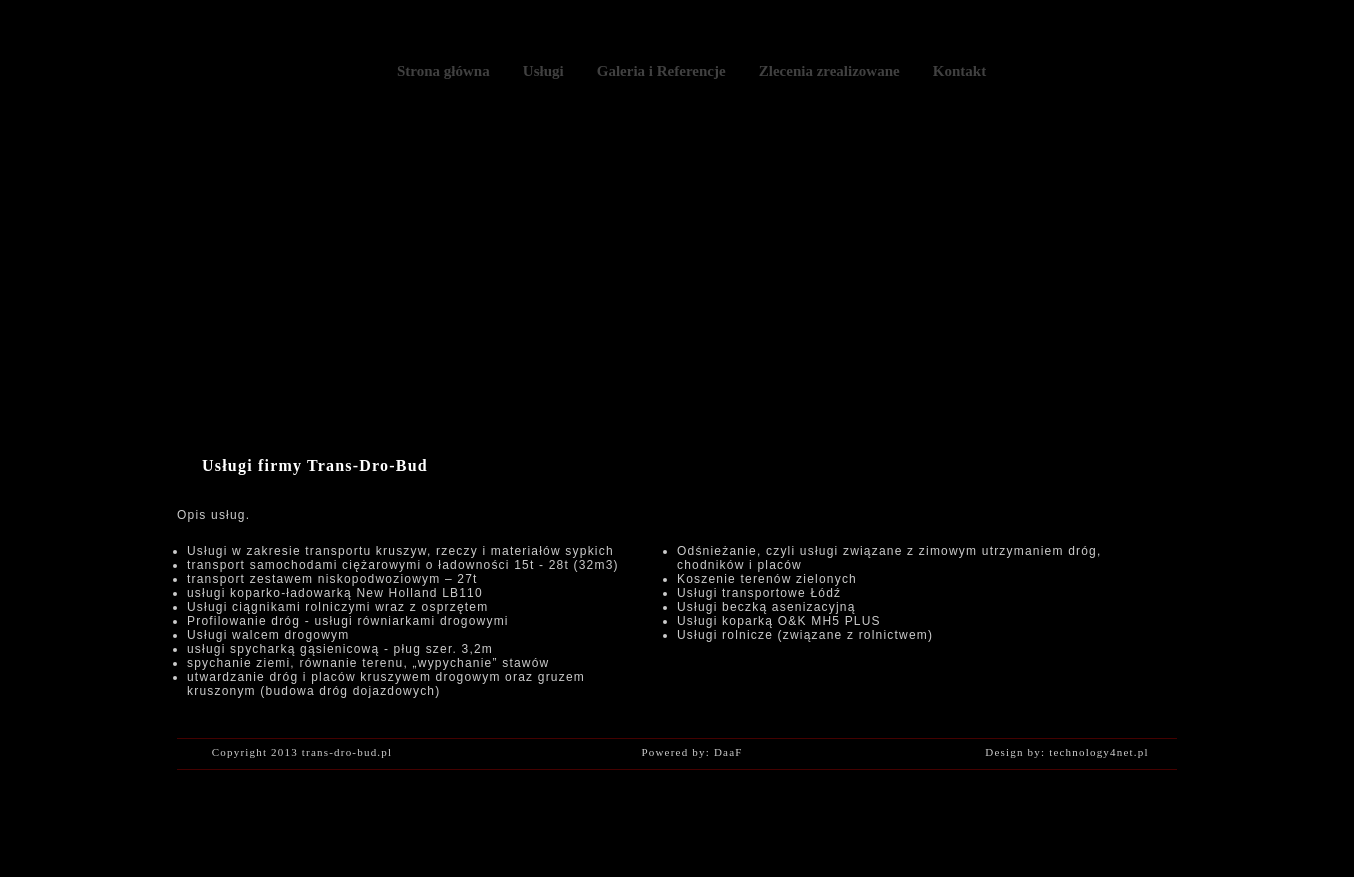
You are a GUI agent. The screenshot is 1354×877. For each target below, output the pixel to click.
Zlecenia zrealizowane (829, 71)
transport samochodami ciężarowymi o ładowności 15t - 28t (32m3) (403, 565)
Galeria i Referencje (661, 71)
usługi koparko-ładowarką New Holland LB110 (335, 593)
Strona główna (443, 71)
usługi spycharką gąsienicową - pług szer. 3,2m (340, 649)
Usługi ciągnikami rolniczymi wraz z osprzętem (337, 607)
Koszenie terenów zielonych (767, 579)
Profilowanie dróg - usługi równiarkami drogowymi (348, 621)
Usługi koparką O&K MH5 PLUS (779, 621)
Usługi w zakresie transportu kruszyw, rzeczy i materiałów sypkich (400, 551)
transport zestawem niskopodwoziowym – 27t (332, 579)
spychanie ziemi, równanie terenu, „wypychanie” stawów (368, 663)
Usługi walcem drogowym (268, 635)
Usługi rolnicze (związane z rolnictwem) (805, 635)
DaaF (728, 752)
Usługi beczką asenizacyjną (766, 607)
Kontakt (959, 71)
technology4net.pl (1099, 752)
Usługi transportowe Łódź (759, 593)
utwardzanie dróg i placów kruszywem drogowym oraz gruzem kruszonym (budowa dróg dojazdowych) (386, 684)
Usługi (543, 71)
